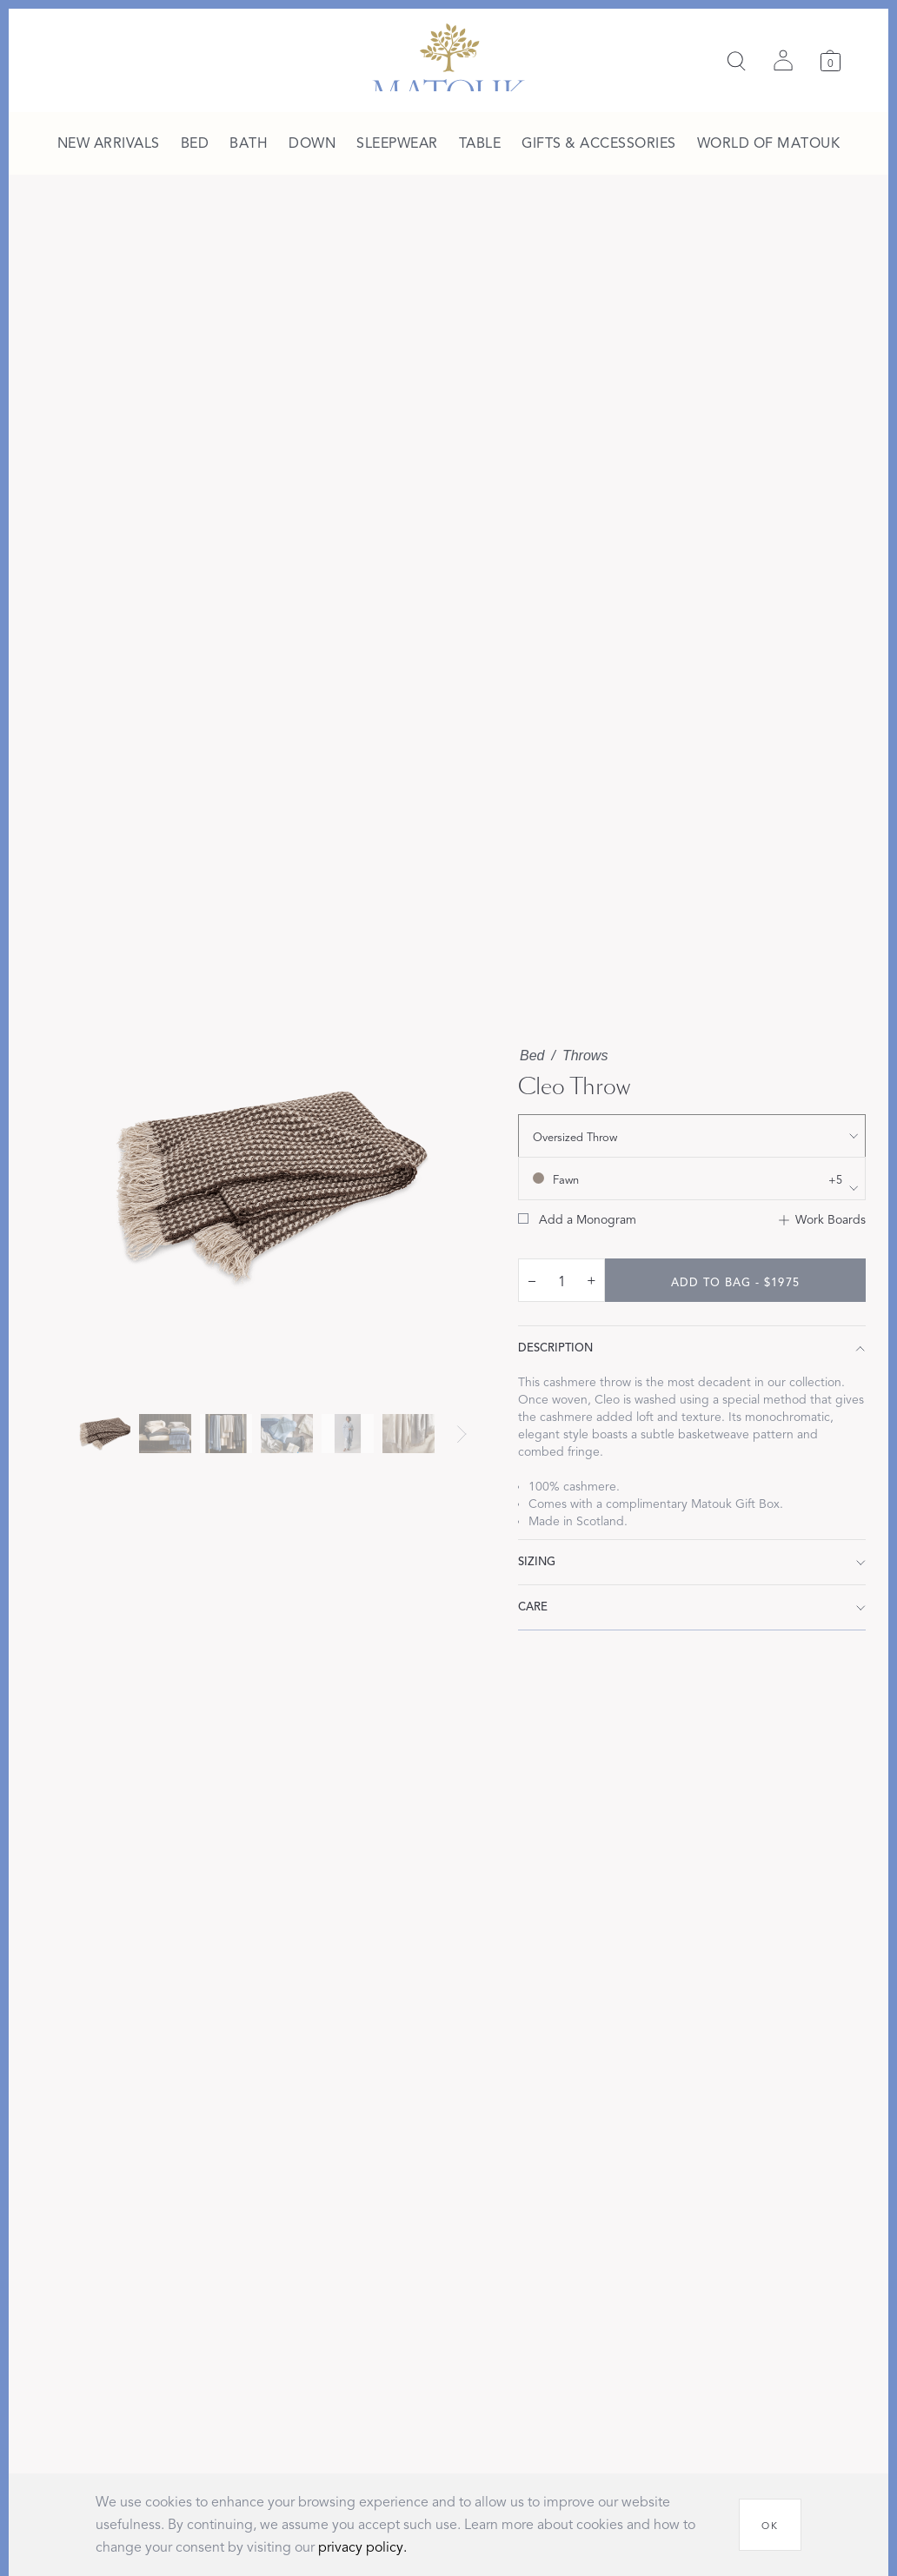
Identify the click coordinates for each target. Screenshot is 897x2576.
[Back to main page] (449, 57)
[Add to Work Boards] (822, 1220)
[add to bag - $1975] (735, 1280)
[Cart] (830, 60)
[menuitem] (108, 144)
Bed (532, 1055)
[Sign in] (783, 61)
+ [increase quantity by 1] (591, 1280)
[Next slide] (461, 1434)
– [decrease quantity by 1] (531, 1280)
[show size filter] (692, 1136)
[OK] (770, 2525)
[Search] (736, 60)
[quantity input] (561, 1281)
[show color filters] (692, 1178)
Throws (585, 1055)
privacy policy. (362, 2547)
